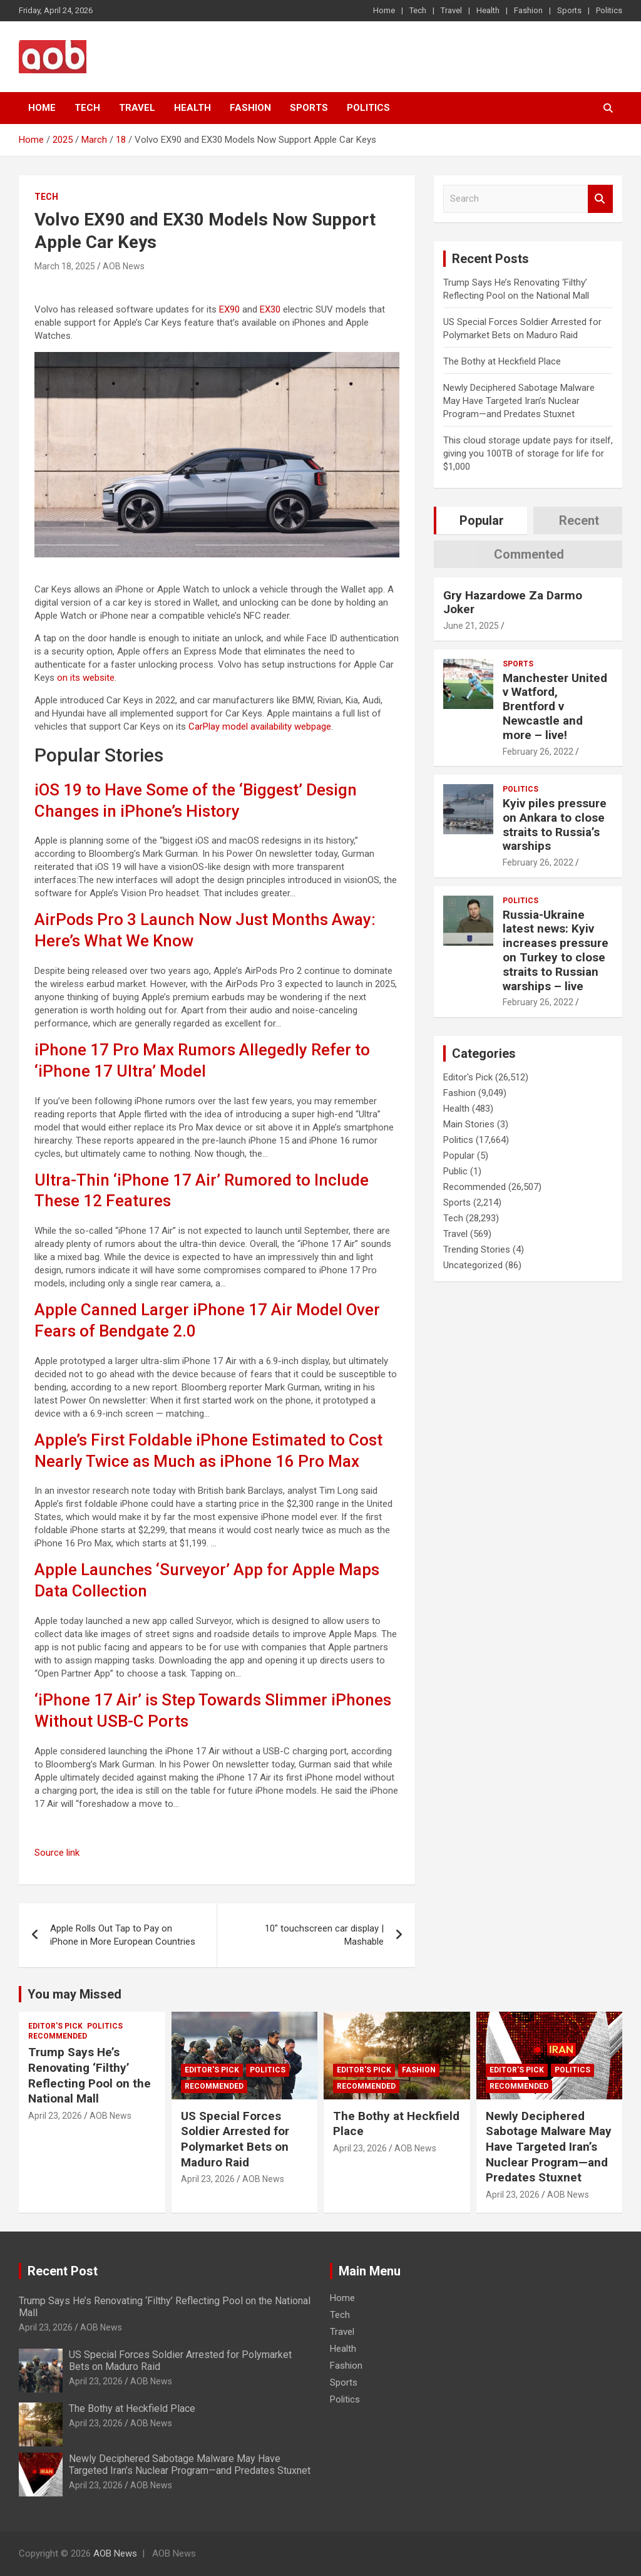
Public (455, 1171)
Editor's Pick (468, 1077)
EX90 (229, 309)
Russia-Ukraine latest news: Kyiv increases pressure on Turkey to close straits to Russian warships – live (555, 950)
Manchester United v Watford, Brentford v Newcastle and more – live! (555, 706)
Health (488, 10)
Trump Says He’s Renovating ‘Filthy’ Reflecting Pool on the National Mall (89, 2075)
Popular (458, 1155)
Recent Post (63, 2271)
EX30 (270, 309)
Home (384, 10)
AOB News (124, 266)
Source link (56, 1852)
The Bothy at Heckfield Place (502, 361)
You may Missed (74, 1994)
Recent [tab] (579, 520)
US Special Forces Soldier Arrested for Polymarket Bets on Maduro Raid (235, 2139)
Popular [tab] (481, 520)
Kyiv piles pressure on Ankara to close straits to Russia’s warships (555, 824)
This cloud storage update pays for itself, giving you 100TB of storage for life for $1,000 (528, 453)
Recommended (474, 1186)
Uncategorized (473, 1265)
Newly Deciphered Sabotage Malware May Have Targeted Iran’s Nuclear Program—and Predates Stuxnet (519, 401)
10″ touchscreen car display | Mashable (324, 1935)
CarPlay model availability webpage (259, 726)
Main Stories (469, 1124)
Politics (609, 10)
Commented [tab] (529, 554)
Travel (451, 10)
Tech (417, 10)
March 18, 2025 (64, 266)
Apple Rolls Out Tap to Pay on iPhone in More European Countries (122, 1935)
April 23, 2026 (55, 2116)
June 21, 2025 (471, 626)
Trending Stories (476, 1249)
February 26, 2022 (538, 752)
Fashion (528, 10)
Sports (569, 10)
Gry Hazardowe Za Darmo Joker (512, 602)
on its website (86, 677)
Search (600, 199)
